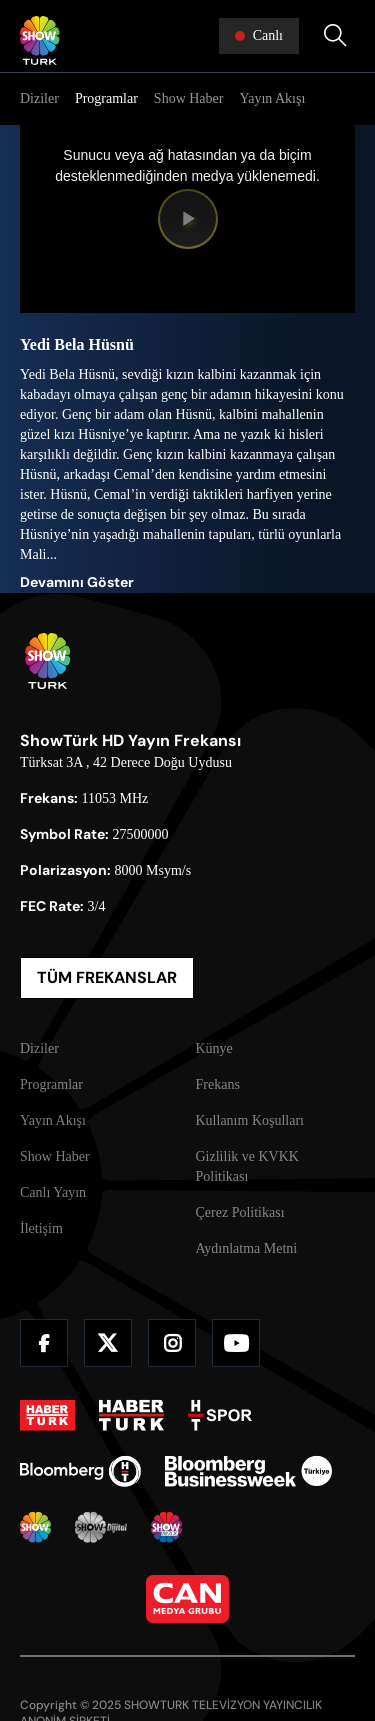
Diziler (39, 98)
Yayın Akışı (272, 98)
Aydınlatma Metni (247, 1248)
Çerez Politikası (240, 1212)
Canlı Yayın (53, 1192)
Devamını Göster (77, 582)
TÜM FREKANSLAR (107, 977)
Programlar (106, 98)
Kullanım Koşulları (250, 1120)
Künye (214, 1048)
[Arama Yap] (335, 36)
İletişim (41, 1228)
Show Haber (189, 98)
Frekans (218, 1084)
